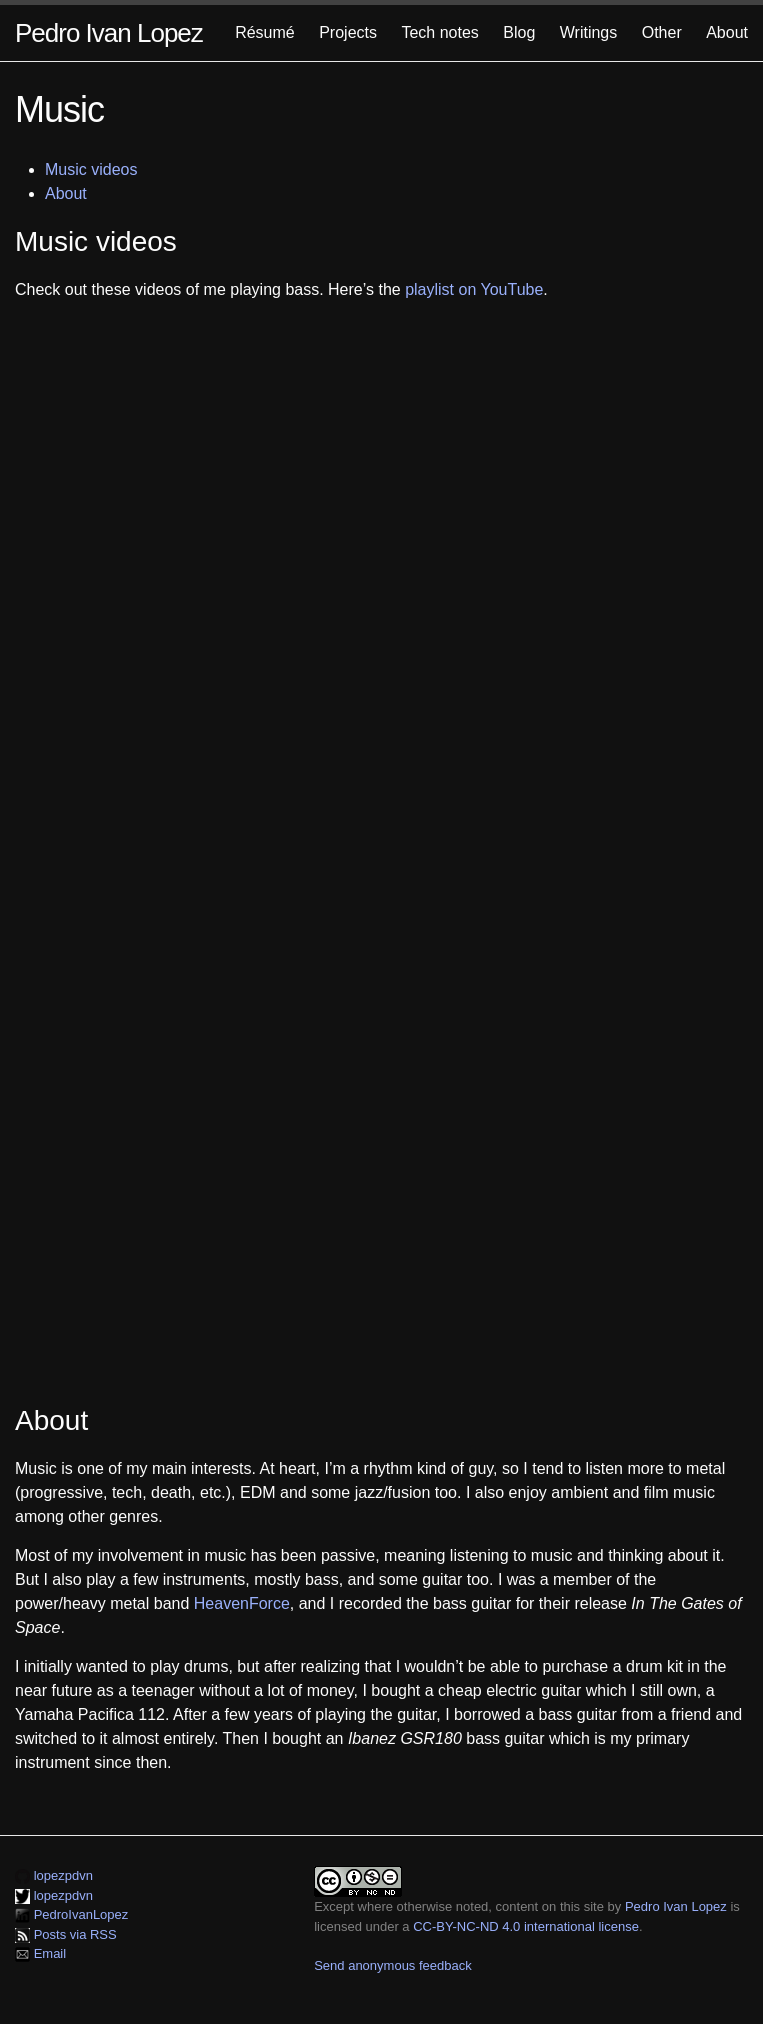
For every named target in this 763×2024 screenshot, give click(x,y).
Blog (519, 32)
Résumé (265, 32)
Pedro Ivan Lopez (109, 33)
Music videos (91, 169)
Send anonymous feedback (393, 1965)
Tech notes (439, 32)
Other (662, 32)
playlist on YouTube (474, 289)
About (727, 32)
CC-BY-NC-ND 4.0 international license (526, 1926)
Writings (589, 32)
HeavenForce (242, 1603)
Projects (348, 32)
